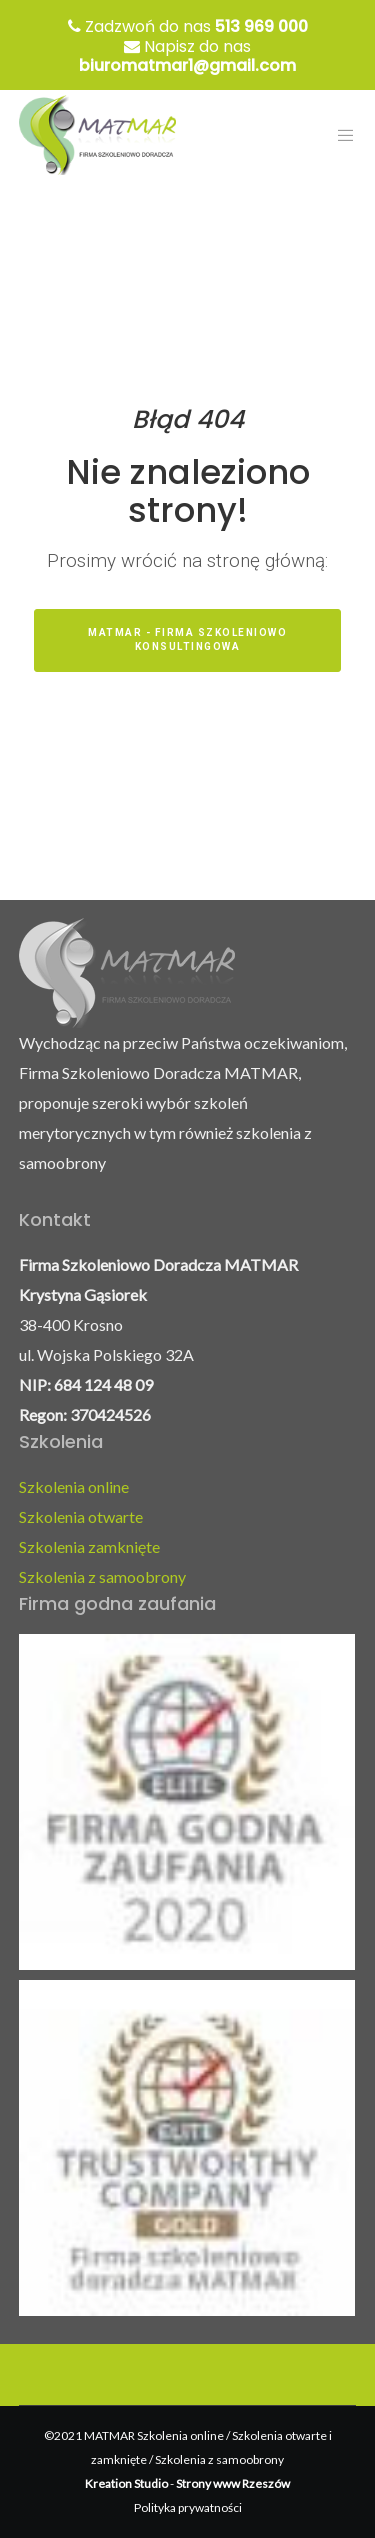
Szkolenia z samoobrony (102, 1576)
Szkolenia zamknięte (89, 1546)
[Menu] (340, 135)
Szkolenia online (74, 1486)
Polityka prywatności (188, 2507)
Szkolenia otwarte (81, 1516)
